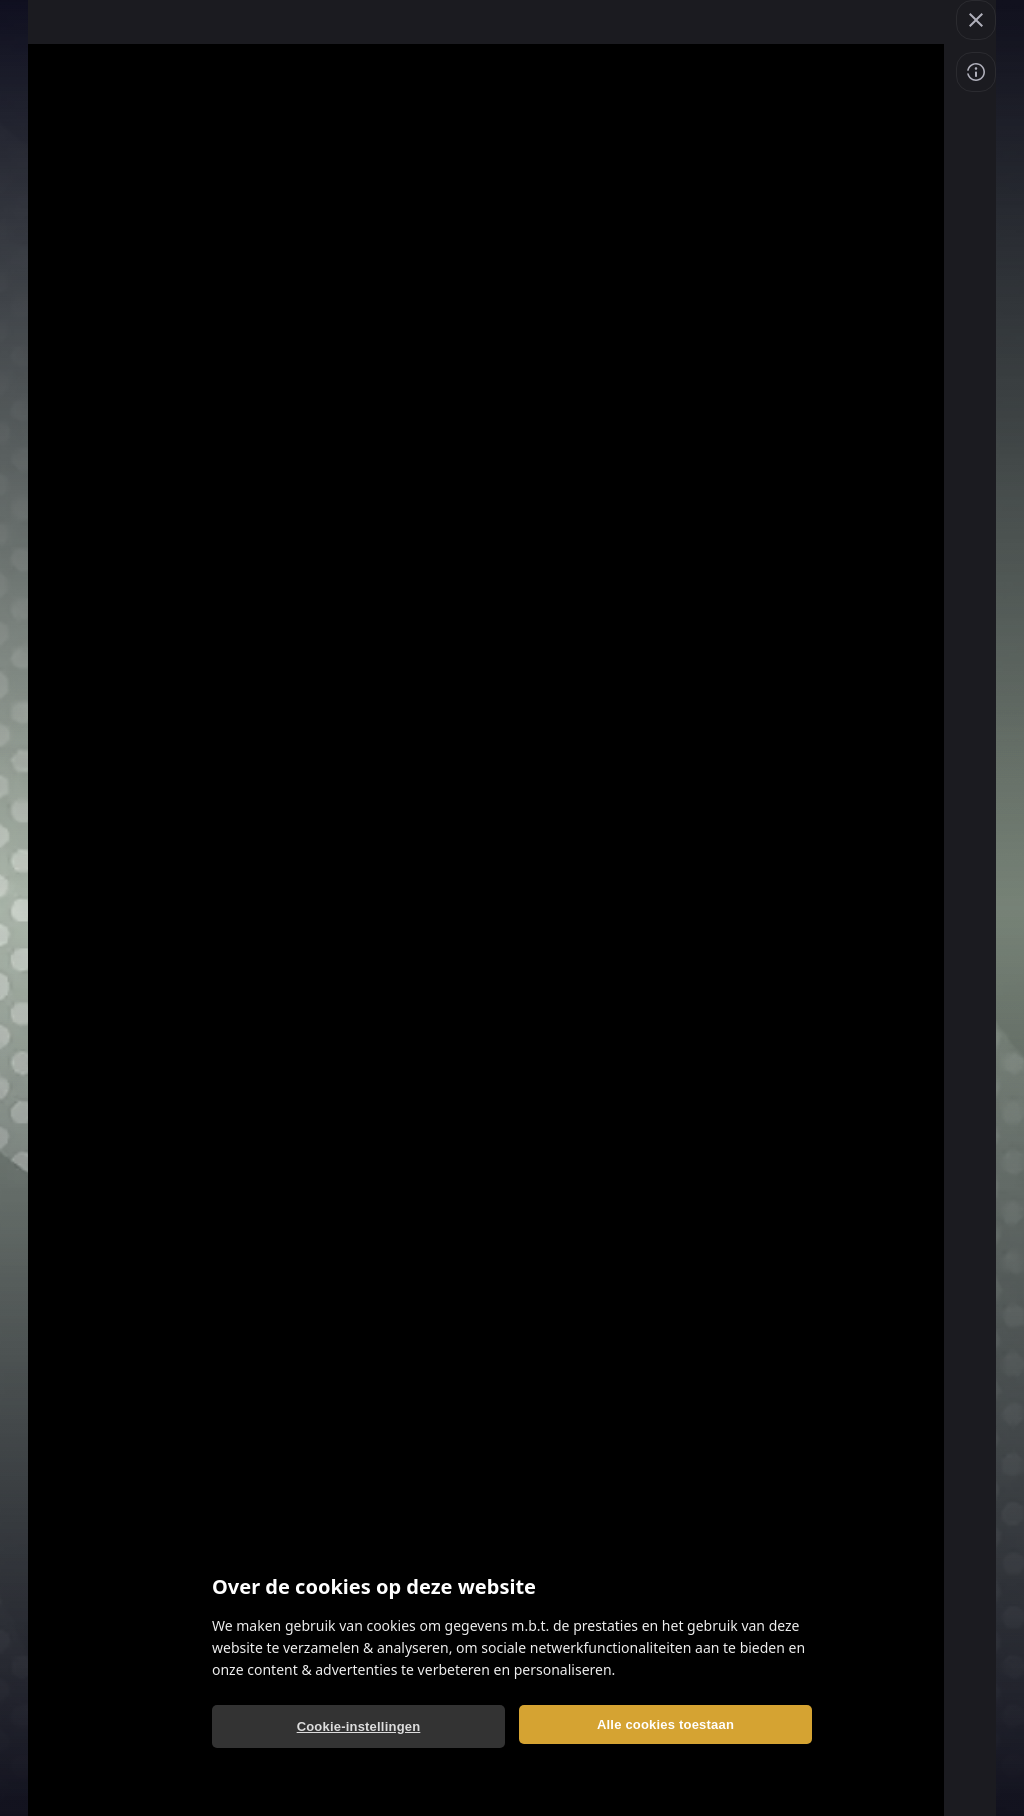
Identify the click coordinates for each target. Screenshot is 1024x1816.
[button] (976, 20)
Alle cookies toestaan (665, 1724)
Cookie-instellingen (359, 1726)
